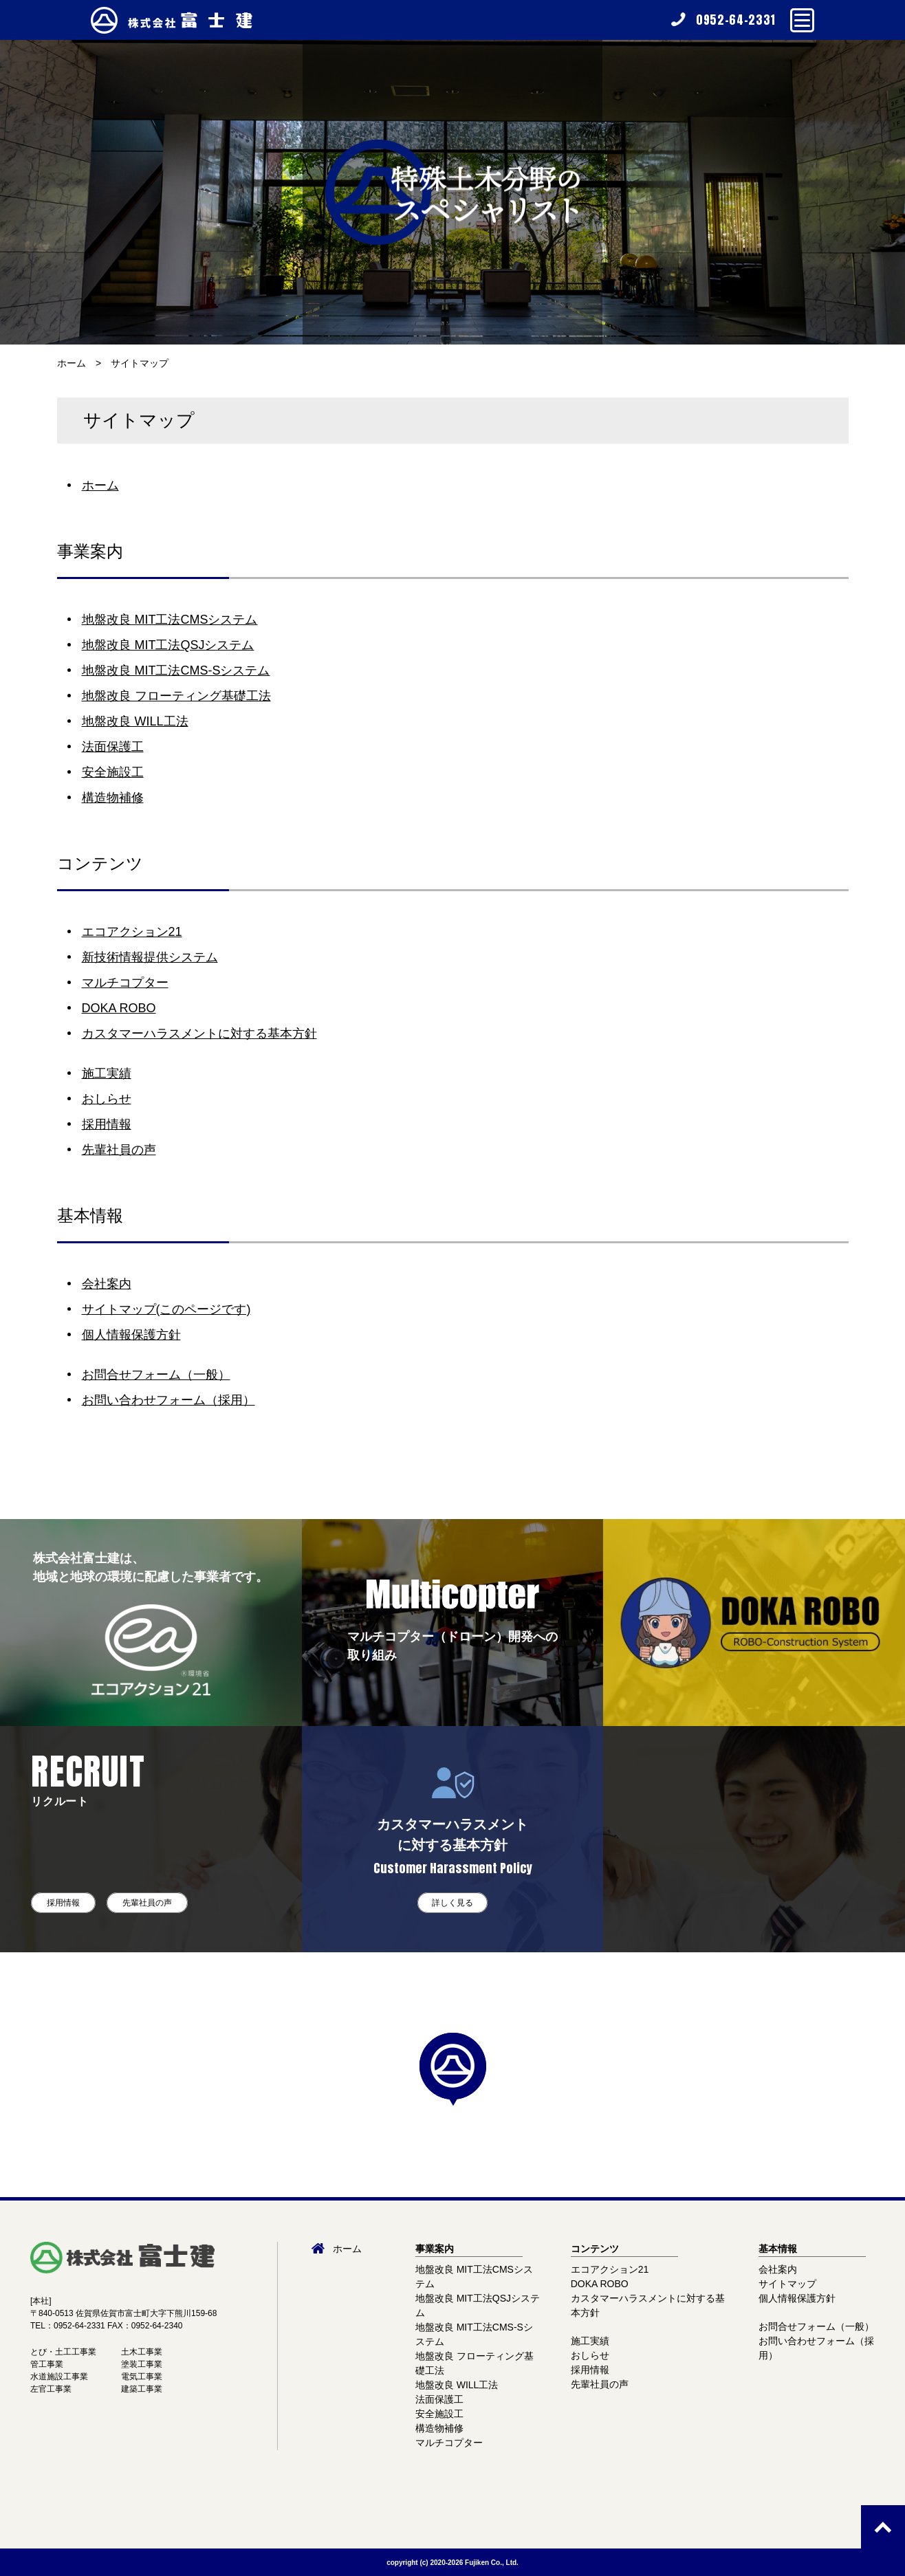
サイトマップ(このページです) (166, 1309)
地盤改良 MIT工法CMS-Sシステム (176, 670)
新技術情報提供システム (150, 957)
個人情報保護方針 (131, 1335)
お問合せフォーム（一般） (156, 1375)
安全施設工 (113, 772)
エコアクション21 (132, 932)
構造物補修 (113, 798)
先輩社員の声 (119, 1150)
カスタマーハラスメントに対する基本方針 (199, 1033)
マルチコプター (125, 983)
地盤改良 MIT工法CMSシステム (170, 619)
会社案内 (106, 1284)
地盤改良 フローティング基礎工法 (176, 696)
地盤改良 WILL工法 (135, 721)
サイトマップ (139, 363)
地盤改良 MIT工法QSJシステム (168, 645)
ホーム (71, 363)
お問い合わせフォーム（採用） (168, 1400)
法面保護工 (113, 747)
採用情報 (106, 1124)
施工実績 (106, 1073)
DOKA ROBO (119, 1008)
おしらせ (106, 1099)
